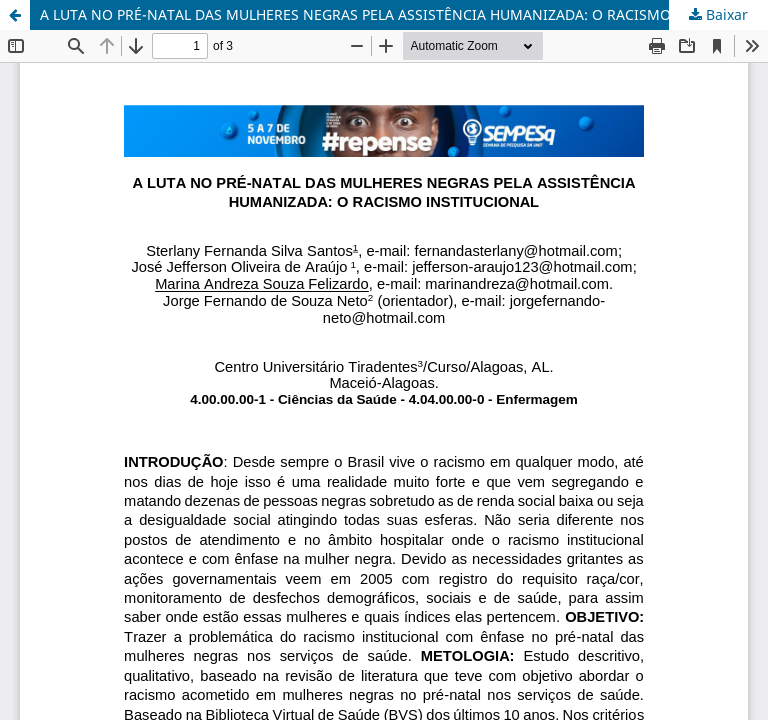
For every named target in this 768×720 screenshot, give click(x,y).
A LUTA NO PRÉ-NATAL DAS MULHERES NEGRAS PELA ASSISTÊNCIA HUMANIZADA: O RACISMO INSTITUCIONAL (404, 14)
